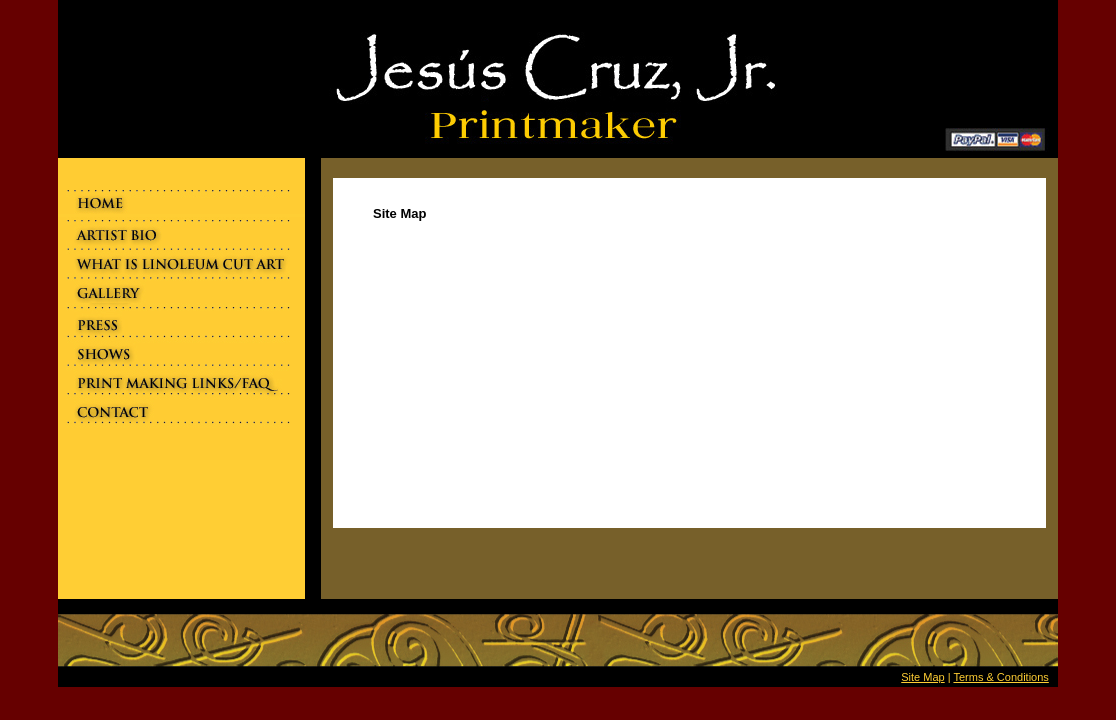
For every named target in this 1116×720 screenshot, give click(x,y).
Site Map (922, 677)
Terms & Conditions (1000, 677)
